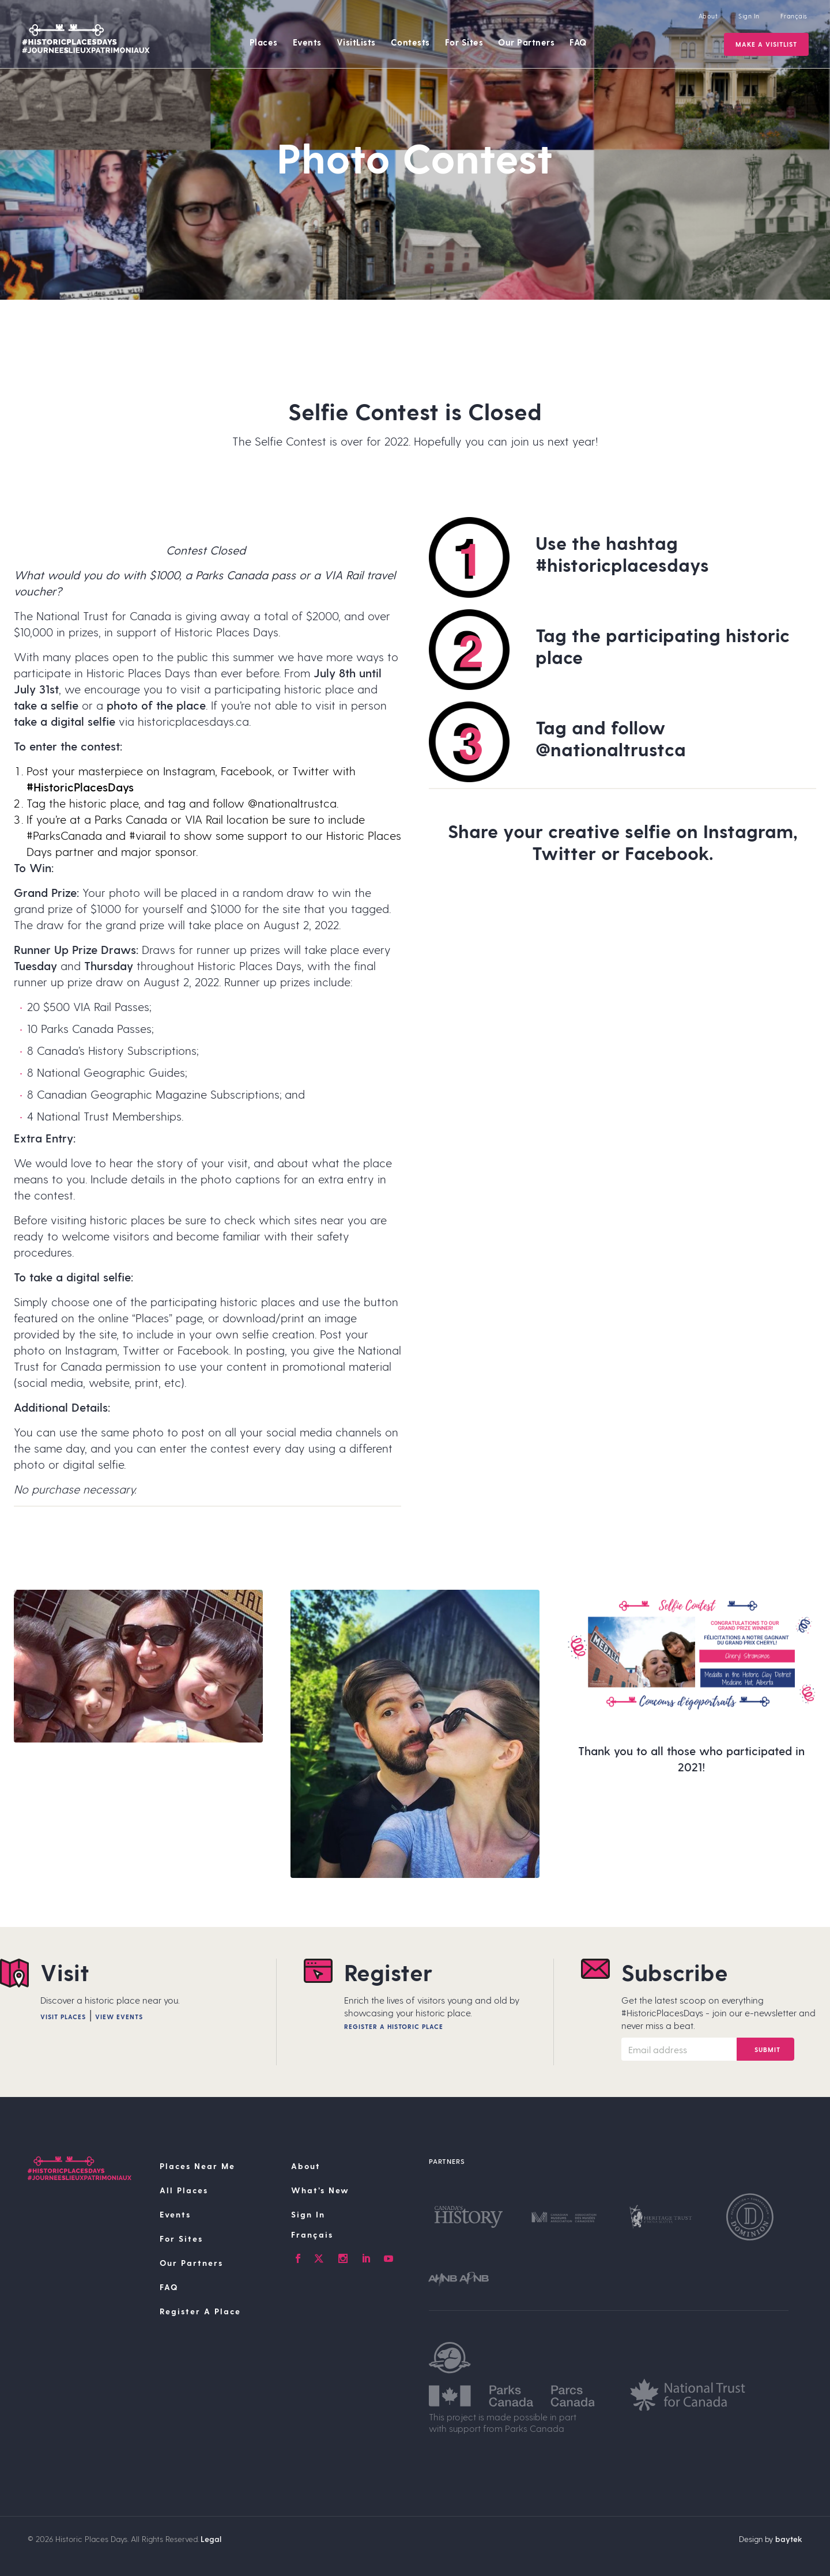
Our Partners (526, 42)
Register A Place (200, 2311)
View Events (119, 2016)
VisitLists (356, 42)
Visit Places (63, 2016)
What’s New (320, 2190)
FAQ (578, 42)
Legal (211, 2539)
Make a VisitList (766, 44)
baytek (788, 2539)
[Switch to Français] (353, 2235)
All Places (184, 2190)
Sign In (749, 16)
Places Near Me (197, 2166)
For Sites (464, 42)
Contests (410, 42)
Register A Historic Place (393, 2026)
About (708, 16)
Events (307, 42)
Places (264, 42)
